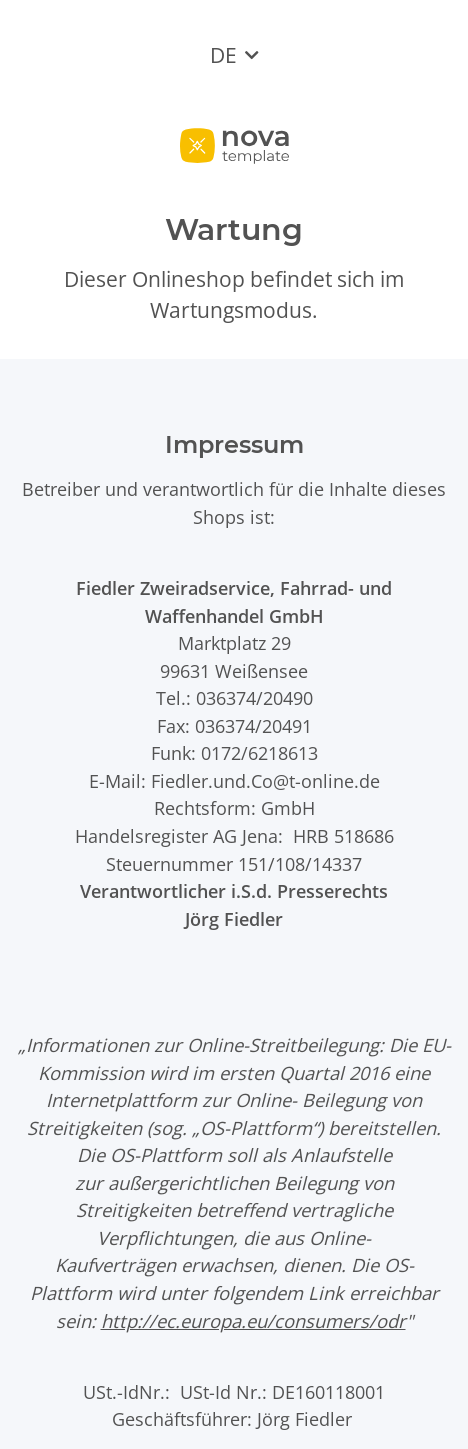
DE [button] (223, 55)
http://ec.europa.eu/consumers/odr (253, 1320)
